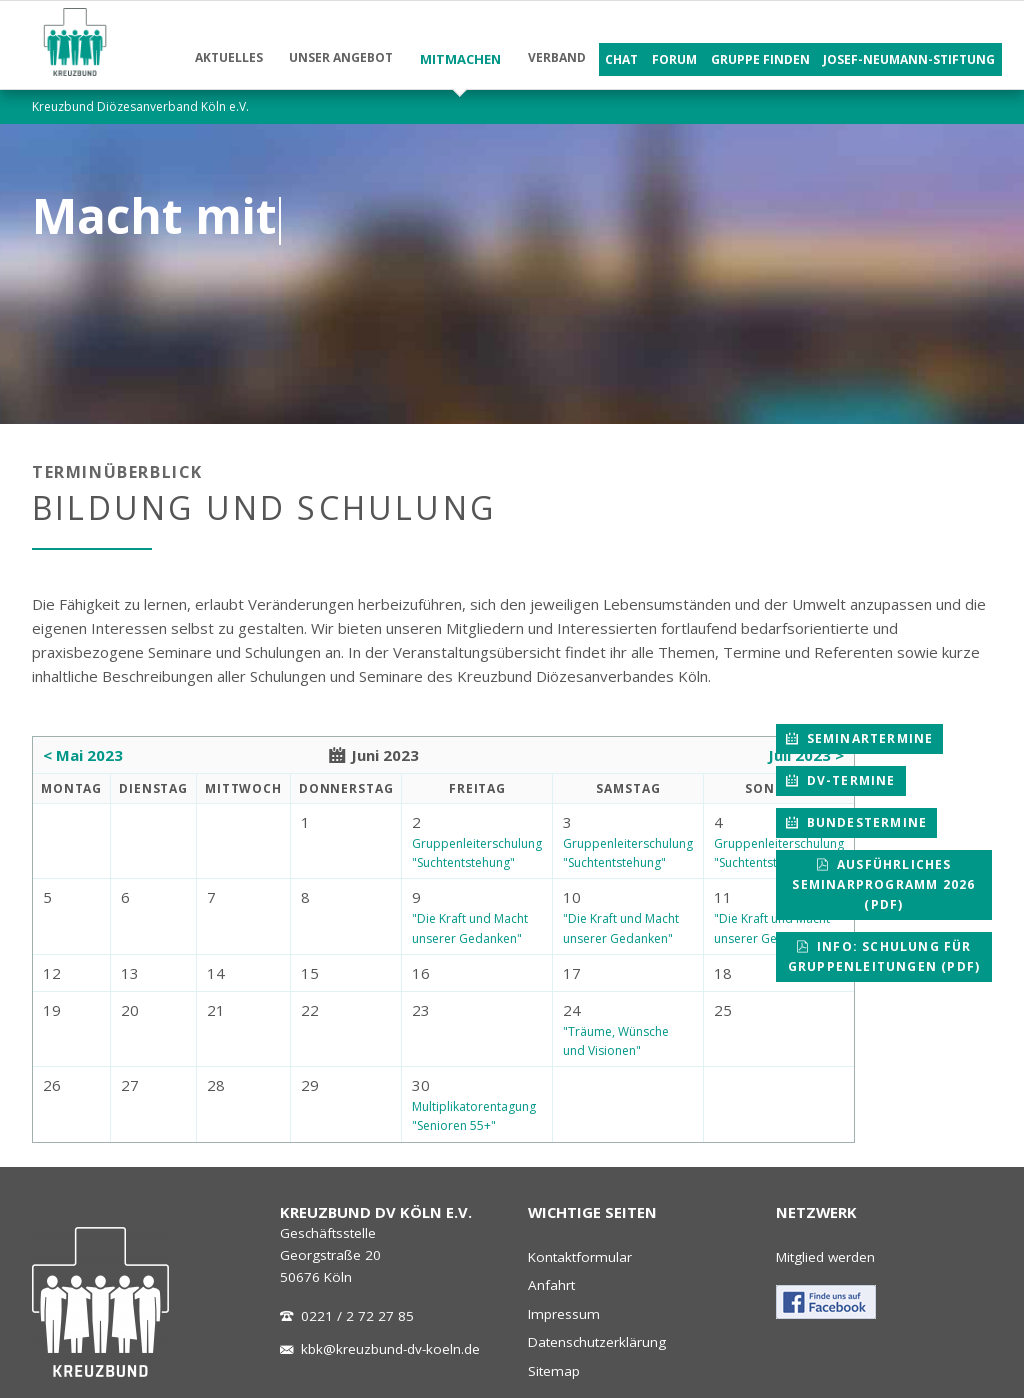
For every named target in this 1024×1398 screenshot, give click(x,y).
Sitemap (554, 1371)
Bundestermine (864, 822)
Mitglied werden (825, 1257)
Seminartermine (867, 738)
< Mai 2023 (83, 755)
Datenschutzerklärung (597, 1342)
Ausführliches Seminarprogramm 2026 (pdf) (883, 884)
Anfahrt (551, 1285)
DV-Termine (848, 780)
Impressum (564, 1314)
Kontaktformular (580, 1257)
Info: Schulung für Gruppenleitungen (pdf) (884, 956)
